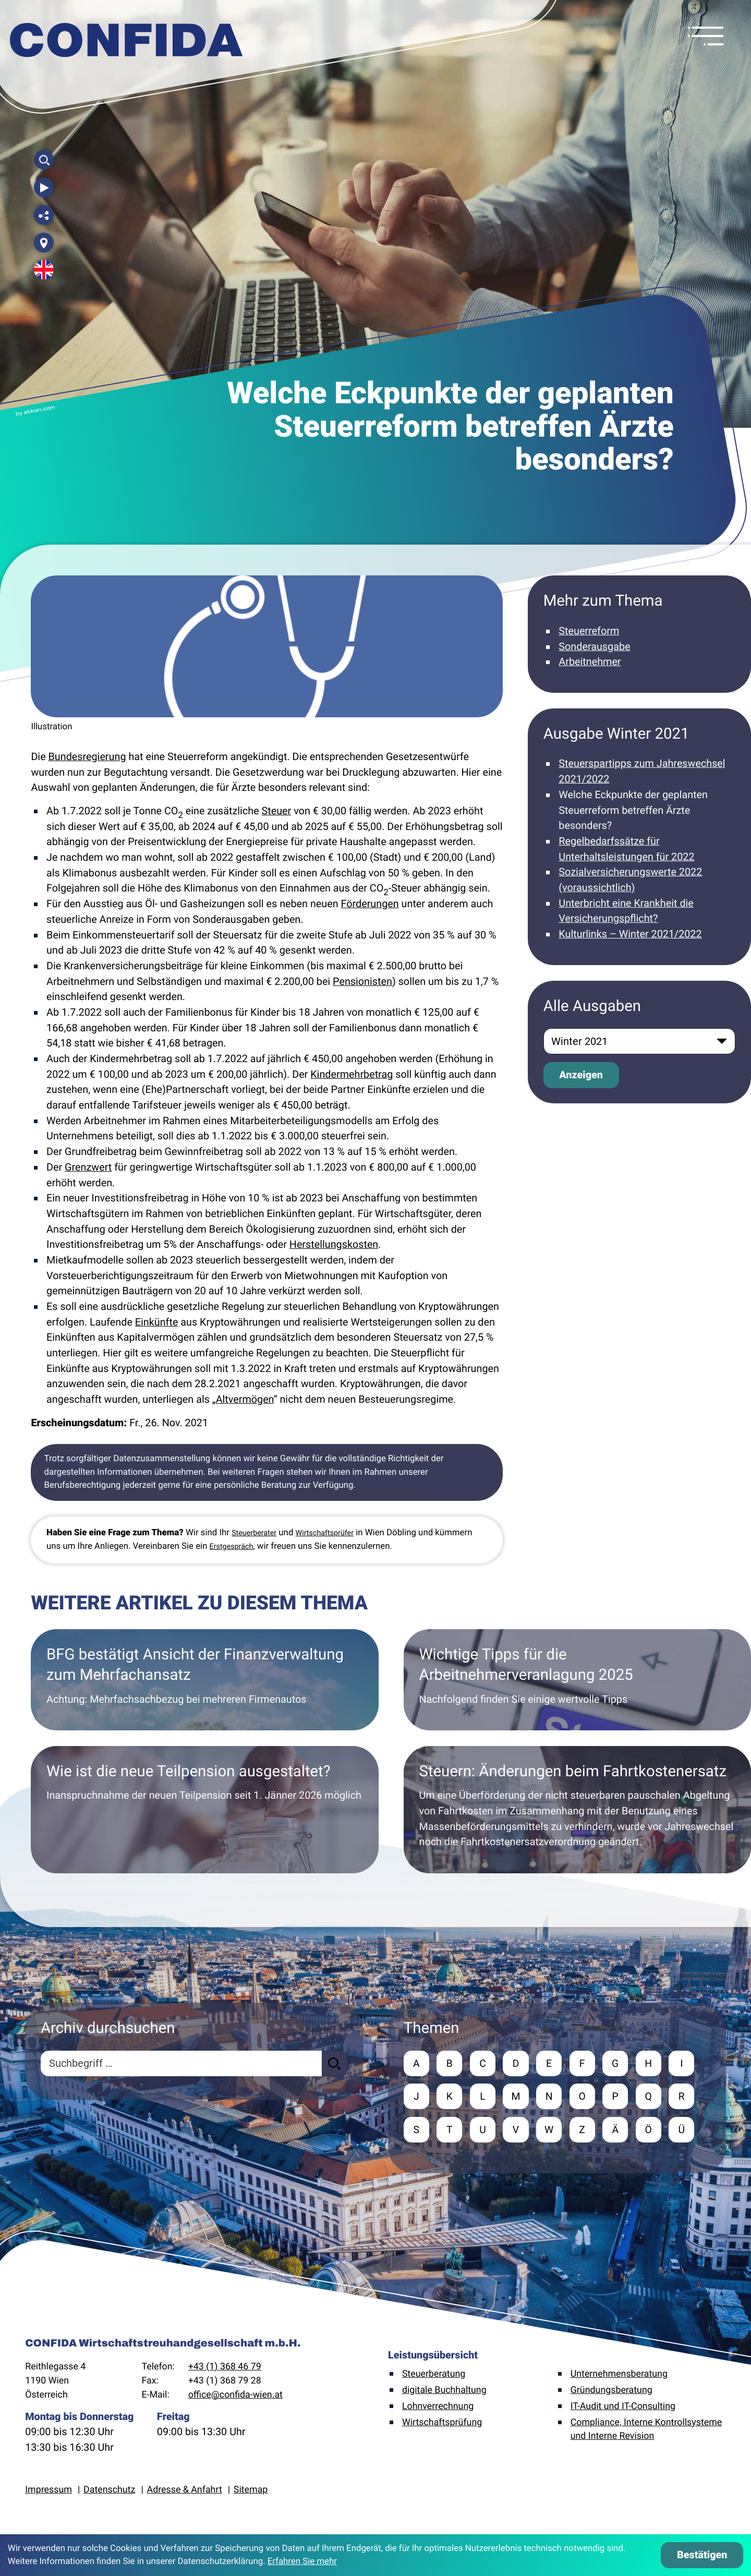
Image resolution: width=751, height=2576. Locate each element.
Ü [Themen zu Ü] (685, 2131)
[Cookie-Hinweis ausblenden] (702, 2555)
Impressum (48, 2491)
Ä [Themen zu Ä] (618, 2131)
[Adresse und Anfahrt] (44, 242)
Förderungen (370, 904)
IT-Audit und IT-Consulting (623, 2407)
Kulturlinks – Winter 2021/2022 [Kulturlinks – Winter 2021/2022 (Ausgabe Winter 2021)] (630, 934)
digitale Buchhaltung (444, 2391)
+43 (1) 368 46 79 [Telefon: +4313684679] (224, 2368)
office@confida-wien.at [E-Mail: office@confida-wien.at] (235, 2396)
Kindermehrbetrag (351, 1074)
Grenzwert (88, 1167)
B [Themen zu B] (450, 2063)
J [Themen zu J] (416, 2097)
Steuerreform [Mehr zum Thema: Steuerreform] (589, 631)
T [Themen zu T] (450, 2131)
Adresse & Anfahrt (184, 2491)
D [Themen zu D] (517, 2063)
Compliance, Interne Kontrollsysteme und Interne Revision (646, 2430)
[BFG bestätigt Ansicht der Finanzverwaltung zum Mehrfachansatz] (204, 1679)
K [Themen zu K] (450, 2097)
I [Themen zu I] (685, 2063)
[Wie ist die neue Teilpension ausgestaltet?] (204, 1809)
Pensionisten (362, 982)
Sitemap (251, 2491)
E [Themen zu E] (551, 2063)
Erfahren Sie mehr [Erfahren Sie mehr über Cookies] (302, 2561)
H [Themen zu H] (652, 2063)
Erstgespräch (231, 1547)
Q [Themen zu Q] (652, 2097)
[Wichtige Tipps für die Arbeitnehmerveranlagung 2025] (577, 1679)
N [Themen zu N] (551, 2097)
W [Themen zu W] (551, 2131)
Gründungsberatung (611, 2391)
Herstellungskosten (334, 1244)
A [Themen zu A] (416, 2063)
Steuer (277, 811)
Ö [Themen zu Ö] (652, 2131)
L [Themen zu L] (484, 2097)
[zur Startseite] (127, 42)
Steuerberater (254, 1533)
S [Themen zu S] (417, 2131)
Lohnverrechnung (438, 2407)
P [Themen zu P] (618, 2097)
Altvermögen (245, 1399)
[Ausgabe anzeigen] (581, 1075)
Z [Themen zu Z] (585, 2131)
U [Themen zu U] (483, 2131)
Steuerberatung (433, 2375)
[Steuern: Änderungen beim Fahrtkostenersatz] (577, 1809)
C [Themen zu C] (483, 2063)
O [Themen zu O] (584, 2097)
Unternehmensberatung (619, 2375)
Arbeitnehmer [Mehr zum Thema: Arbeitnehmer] (590, 662)
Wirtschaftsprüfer (325, 1533)
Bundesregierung (87, 757)
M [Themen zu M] (517, 2097)
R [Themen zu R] (686, 2097)
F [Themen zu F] (585, 2063)
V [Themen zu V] (517, 2131)
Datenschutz (109, 2491)
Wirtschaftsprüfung (442, 2423)
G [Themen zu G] (618, 2063)
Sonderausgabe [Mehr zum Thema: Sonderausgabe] (594, 647)
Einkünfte (156, 1322)
